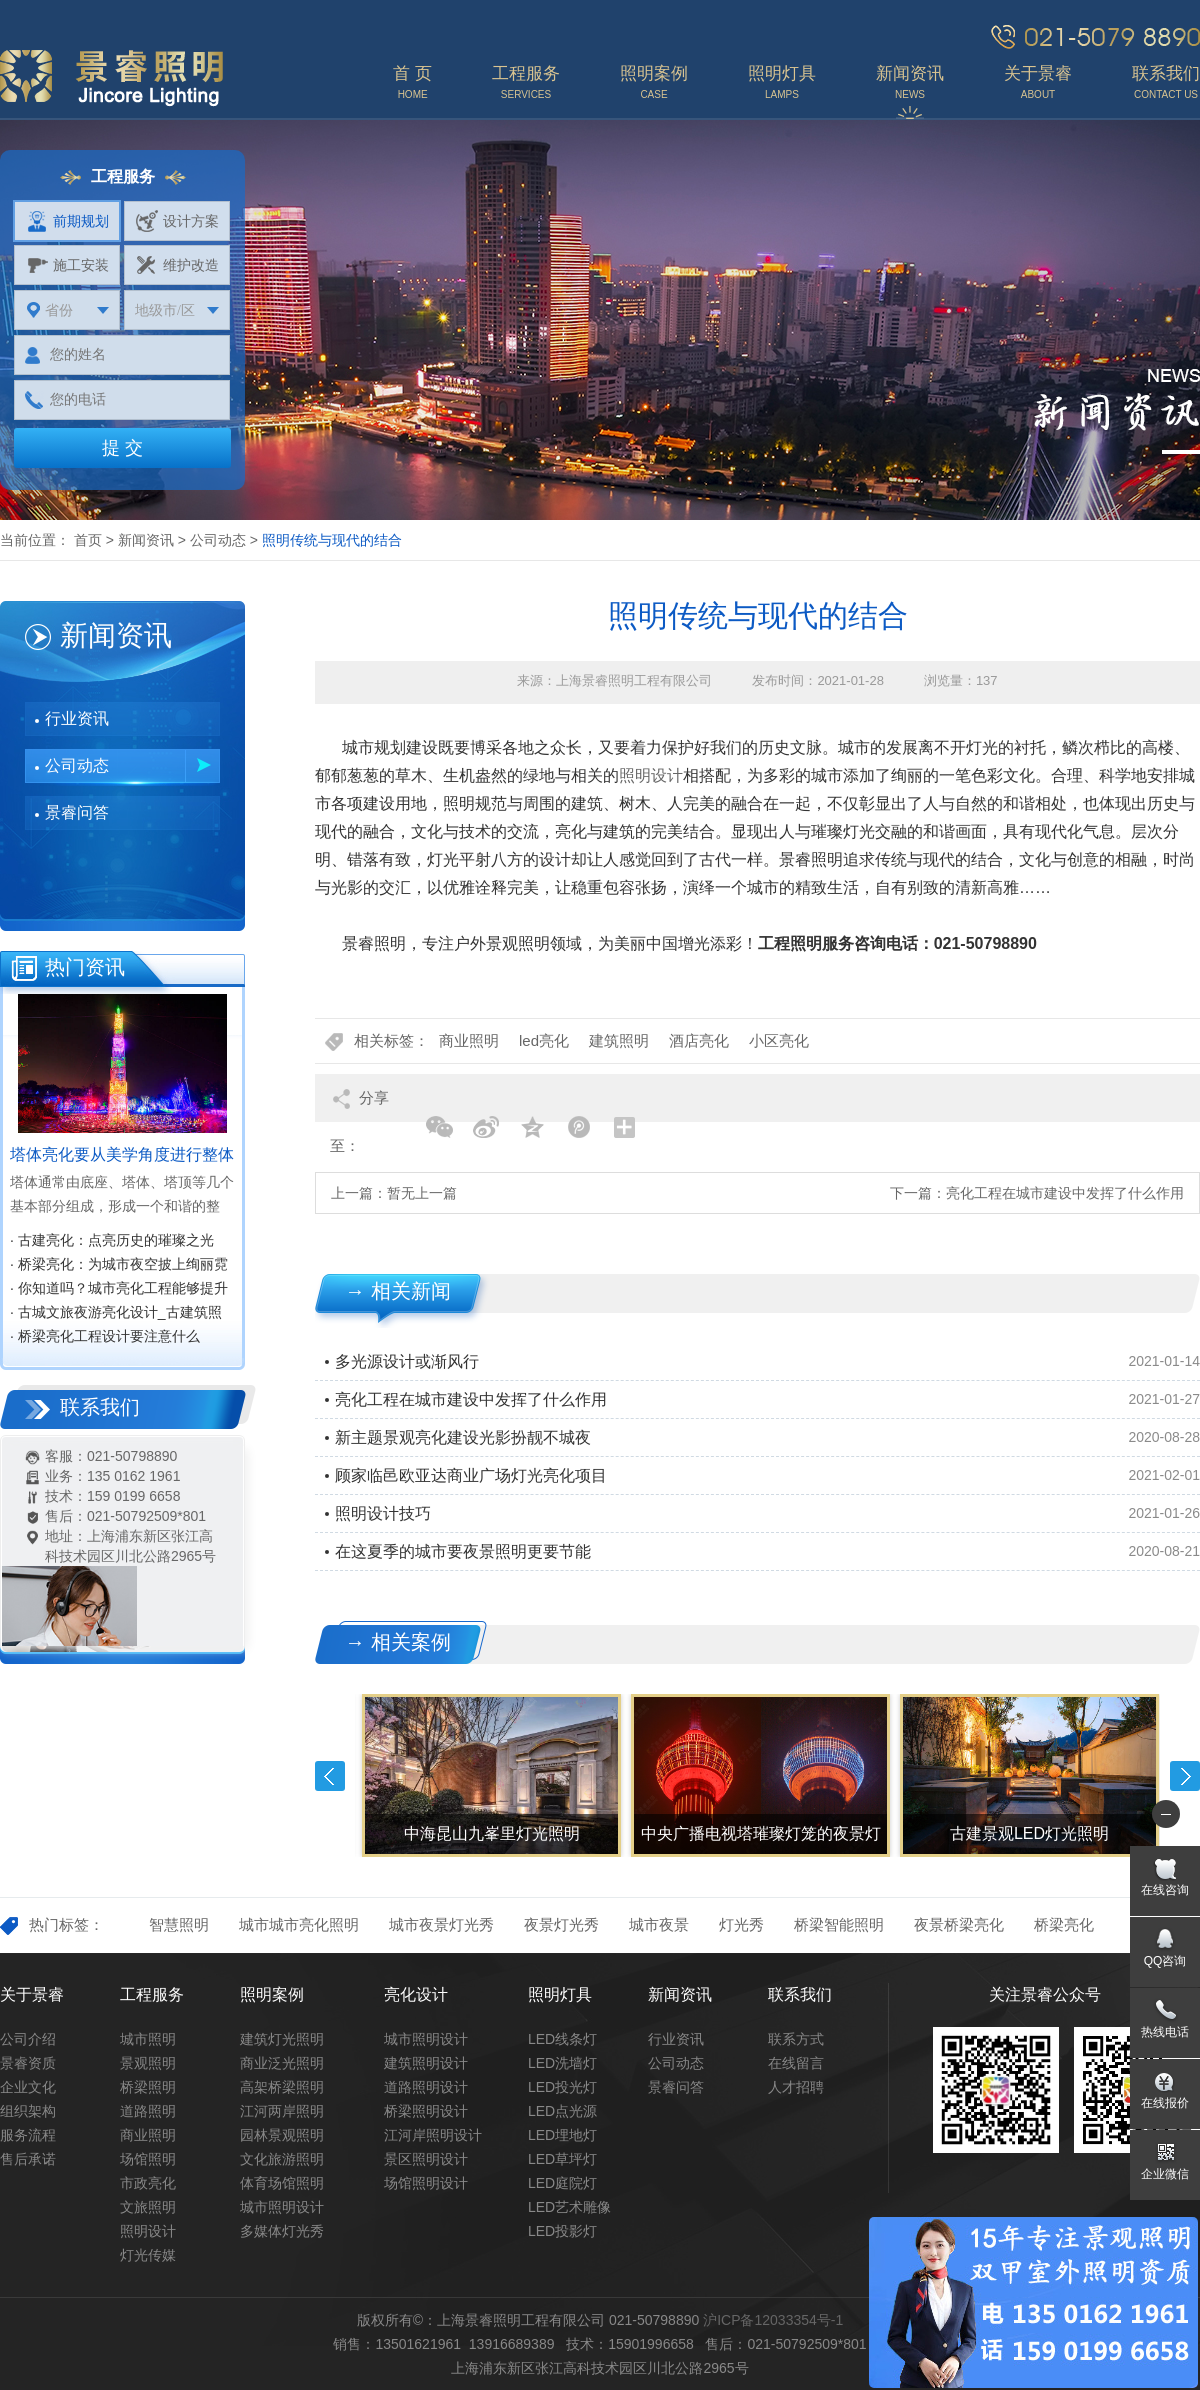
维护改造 (177, 265)
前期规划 (67, 221)
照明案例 (272, 1994)
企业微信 (1165, 2174)
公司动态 (218, 540)
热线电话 (1165, 2032)
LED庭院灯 (562, 2183)
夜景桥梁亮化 (959, 1924)
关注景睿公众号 (1045, 1994)
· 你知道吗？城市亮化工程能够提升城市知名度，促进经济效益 (119, 1290)
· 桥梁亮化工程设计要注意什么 (105, 1336)
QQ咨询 (1165, 1961)
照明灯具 (560, 1994)
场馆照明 (148, 2159)
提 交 (122, 448)
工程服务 (152, 1994)
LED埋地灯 (562, 2135)
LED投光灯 (562, 2087)
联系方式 (796, 2039)
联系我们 (800, 1994)
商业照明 (469, 1040)
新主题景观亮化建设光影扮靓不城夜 (463, 1437)
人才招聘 (796, 2087)
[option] (489, 1775)
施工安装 (67, 265)
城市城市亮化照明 (299, 1924)
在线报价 (1165, 2103)
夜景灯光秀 (561, 1924)
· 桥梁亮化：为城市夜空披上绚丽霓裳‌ (119, 1266)
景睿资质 (28, 2063)
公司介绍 (28, 2039)
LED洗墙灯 (562, 2063)
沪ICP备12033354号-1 (773, 2320)
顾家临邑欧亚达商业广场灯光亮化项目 (471, 1475)
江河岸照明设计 (433, 2135)
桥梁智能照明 (839, 1924)
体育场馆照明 (282, 2183)
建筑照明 (619, 1040)
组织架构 (28, 2111)
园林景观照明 (282, 2135)
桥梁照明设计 (426, 2111)
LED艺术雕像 (569, 2207)
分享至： (359, 1105)
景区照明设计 (426, 2159)
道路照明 (148, 2111)
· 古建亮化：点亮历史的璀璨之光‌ (112, 1240)
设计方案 (177, 221)
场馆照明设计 (426, 2183)
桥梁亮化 (1064, 1924)
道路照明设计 (426, 2087)
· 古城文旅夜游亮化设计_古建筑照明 (116, 1314)
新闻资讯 (146, 540)
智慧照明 (179, 1924)
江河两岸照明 (282, 2111)
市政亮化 (148, 2183)
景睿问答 (77, 812)
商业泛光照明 (282, 2063)
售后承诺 (28, 2159)
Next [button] (1185, 1776)
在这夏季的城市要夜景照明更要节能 (463, 1551)
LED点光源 (562, 2111)
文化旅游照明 (282, 2159)
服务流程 (28, 2135)
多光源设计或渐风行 (407, 1361)
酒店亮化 (699, 1040)
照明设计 (651, 775)
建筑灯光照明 (282, 2039)
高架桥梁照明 (282, 2087)
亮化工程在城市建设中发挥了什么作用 (1065, 1193)
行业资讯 (77, 718)
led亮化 (544, 1040)
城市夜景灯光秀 (441, 1924)
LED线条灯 (562, 2039)
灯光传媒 (148, 2255)
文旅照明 (148, 2207)
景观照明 (148, 2063)
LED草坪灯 (562, 2159)
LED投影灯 (562, 2231)
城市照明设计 (282, 2207)
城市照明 (148, 2039)
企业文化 (28, 2087)
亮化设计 (416, 1994)
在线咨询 (1165, 1890)
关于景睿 (32, 1994)
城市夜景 (659, 1924)
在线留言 (796, 2063)
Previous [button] (330, 1776)
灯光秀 (741, 1924)
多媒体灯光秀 (282, 2231)
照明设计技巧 (383, 1513)
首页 (88, 540)
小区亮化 (779, 1040)
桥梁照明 (148, 2087)
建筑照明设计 (426, 2063)
